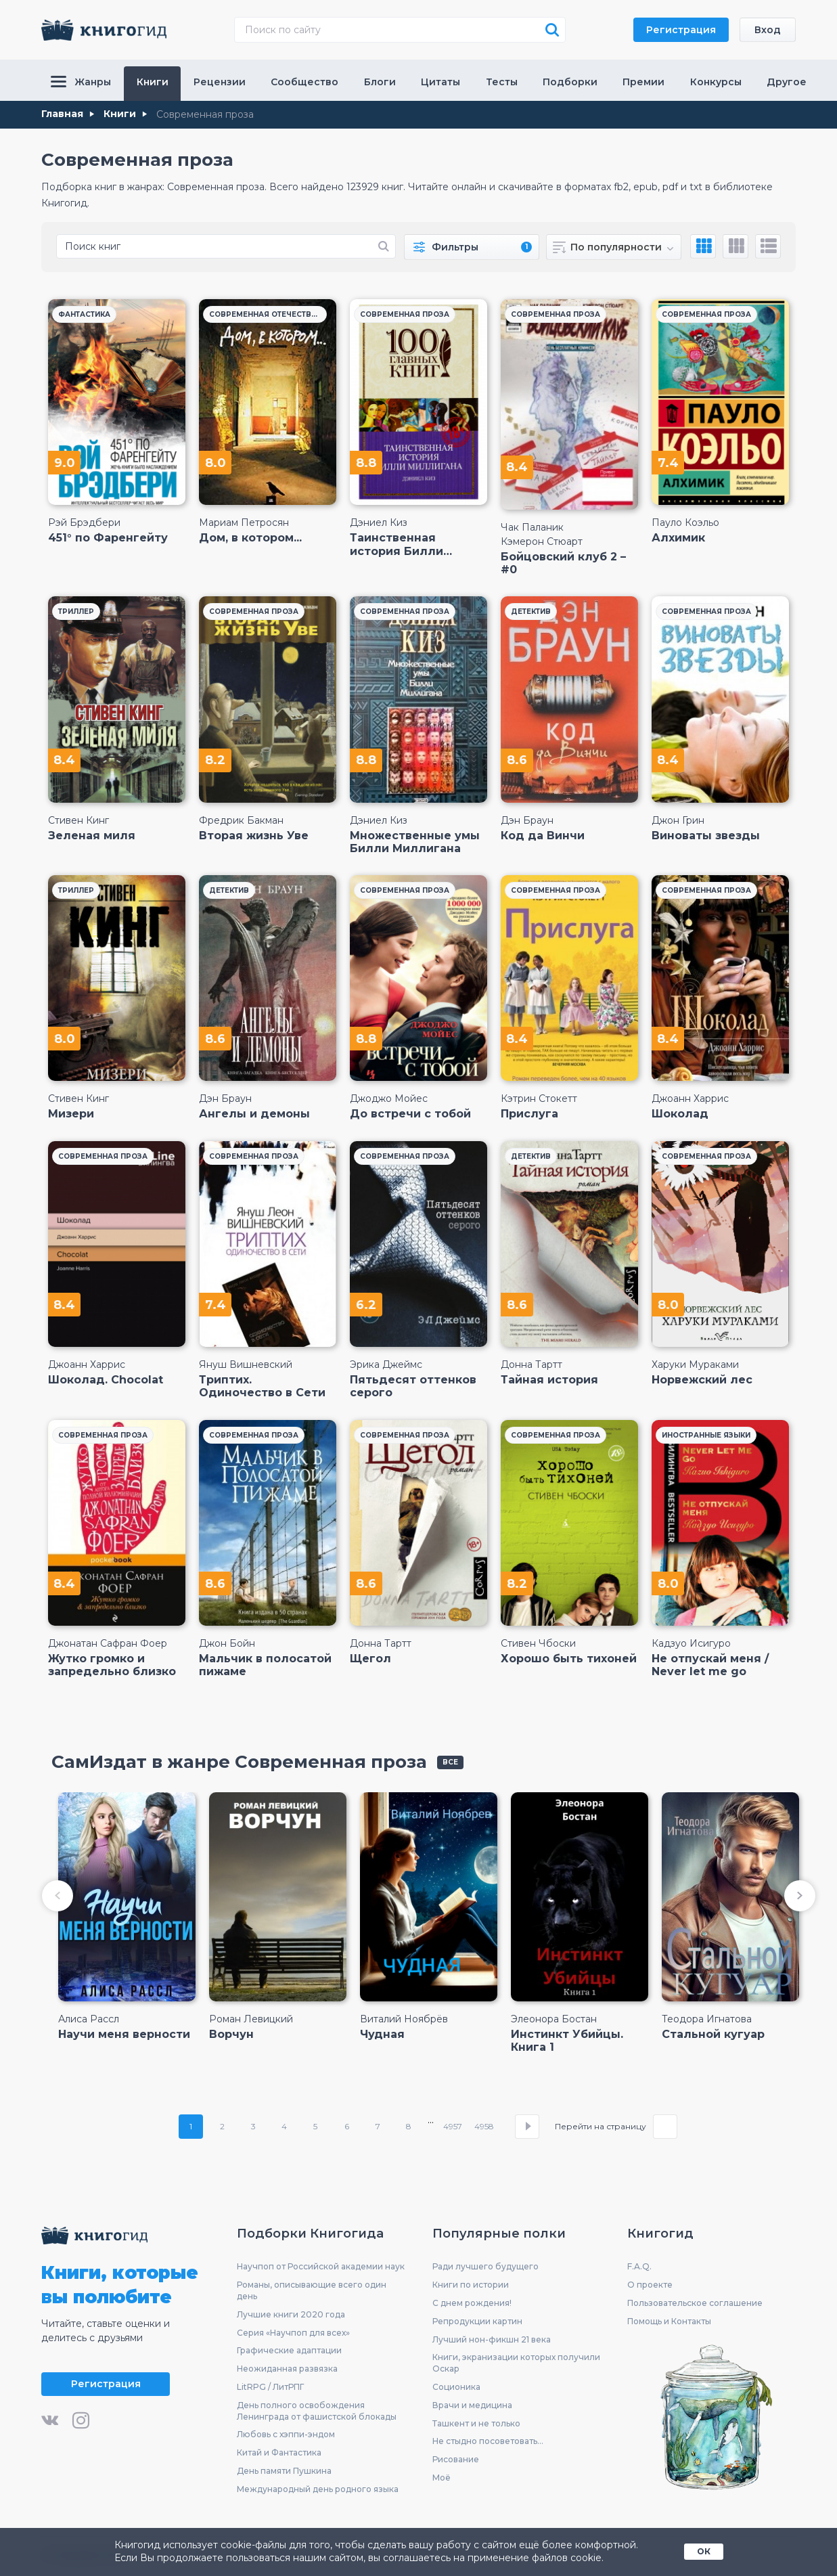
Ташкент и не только (476, 2423)
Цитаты (440, 82)
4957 (452, 2126)
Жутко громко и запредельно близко (112, 1665)
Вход (767, 30)
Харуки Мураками (695, 1364)
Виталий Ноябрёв (404, 2019)
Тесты (502, 82)
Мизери (71, 1113)
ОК (703, 2551)
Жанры (81, 82)
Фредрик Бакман (241, 820)
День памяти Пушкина (284, 2471)
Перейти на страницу (600, 2127)
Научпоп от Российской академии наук (321, 2266)
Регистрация (681, 30)
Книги (152, 82)
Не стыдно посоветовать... (487, 2441)
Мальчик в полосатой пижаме (265, 1665)
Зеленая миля (91, 835)
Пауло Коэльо (685, 522)
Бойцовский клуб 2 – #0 (563, 563)
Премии (643, 82)
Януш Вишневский (245, 1364)
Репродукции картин (477, 2321)
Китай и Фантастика (279, 2452)
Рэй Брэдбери (84, 522)
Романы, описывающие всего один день (311, 2290)
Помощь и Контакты (669, 2321)
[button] (57, 1895)
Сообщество (304, 82)
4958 (484, 2126)
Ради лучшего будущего (485, 2266)
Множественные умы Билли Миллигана (415, 842)
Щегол (370, 1658)
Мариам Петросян (244, 522)
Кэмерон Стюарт (542, 541)
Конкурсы (716, 82)
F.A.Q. (639, 2266)
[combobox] (613, 247)
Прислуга (529, 1113)
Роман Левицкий (251, 2019)
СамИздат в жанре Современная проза (239, 1762)
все (450, 1762)
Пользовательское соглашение (695, 2303)
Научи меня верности (124, 2034)
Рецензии (220, 82)
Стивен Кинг (78, 820)
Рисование (455, 2459)
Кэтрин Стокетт (539, 1098)
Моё (441, 2477)
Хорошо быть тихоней (569, 1658)
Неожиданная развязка (287, 2368)
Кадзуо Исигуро (691, 1643)
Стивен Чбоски (538, 1643)
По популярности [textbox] (616, 247)
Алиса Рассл (88, 2019)
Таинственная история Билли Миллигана (396, 544)
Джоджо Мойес (389, 1098)
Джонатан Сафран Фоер (107, 1643)
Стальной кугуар (713, 2034)
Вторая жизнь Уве (254, 835)
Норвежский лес (702, 1379)
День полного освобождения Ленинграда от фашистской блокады (317, 2411)
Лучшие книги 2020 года (291, 2314)
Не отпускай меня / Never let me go (710, 1665)
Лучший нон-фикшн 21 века (491, 2339)
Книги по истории (470, 2285)
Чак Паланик (532, 527)
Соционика (456, 2387)
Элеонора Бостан (554, 2019)
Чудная (382, 2034)
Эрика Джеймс (386, 1364)
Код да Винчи (543, 835)
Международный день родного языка (318, 2489)
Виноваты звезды (706, 835)
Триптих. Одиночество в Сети (262, 1386)
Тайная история (549, 1379)
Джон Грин (678, 820)
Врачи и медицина (472, 2405)
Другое (787, 82)
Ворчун (231, 2034)
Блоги (380, 82)
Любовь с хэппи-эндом (286, 2434)
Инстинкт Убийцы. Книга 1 (567, 2040)
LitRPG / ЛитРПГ (270, 2387)
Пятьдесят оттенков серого (413, 1386)
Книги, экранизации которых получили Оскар (516, 2363)
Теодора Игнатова (707, 2019)
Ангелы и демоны (254, 1113)
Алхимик (678, 537)
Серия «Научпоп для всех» (293, 2333)
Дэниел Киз (378, 522)
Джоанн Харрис (690, 1098)
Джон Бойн (227, 1643)
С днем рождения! (472, 2303)
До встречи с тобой (410, 1113)
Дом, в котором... (250, 537)
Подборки (570, 82)
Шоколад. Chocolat (105, 1379)
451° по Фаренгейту (108, 537)
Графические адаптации (289, 2350)
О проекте (650, 2285)
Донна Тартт (531, 1364)
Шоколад (680, 1113)
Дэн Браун (527, 820)
